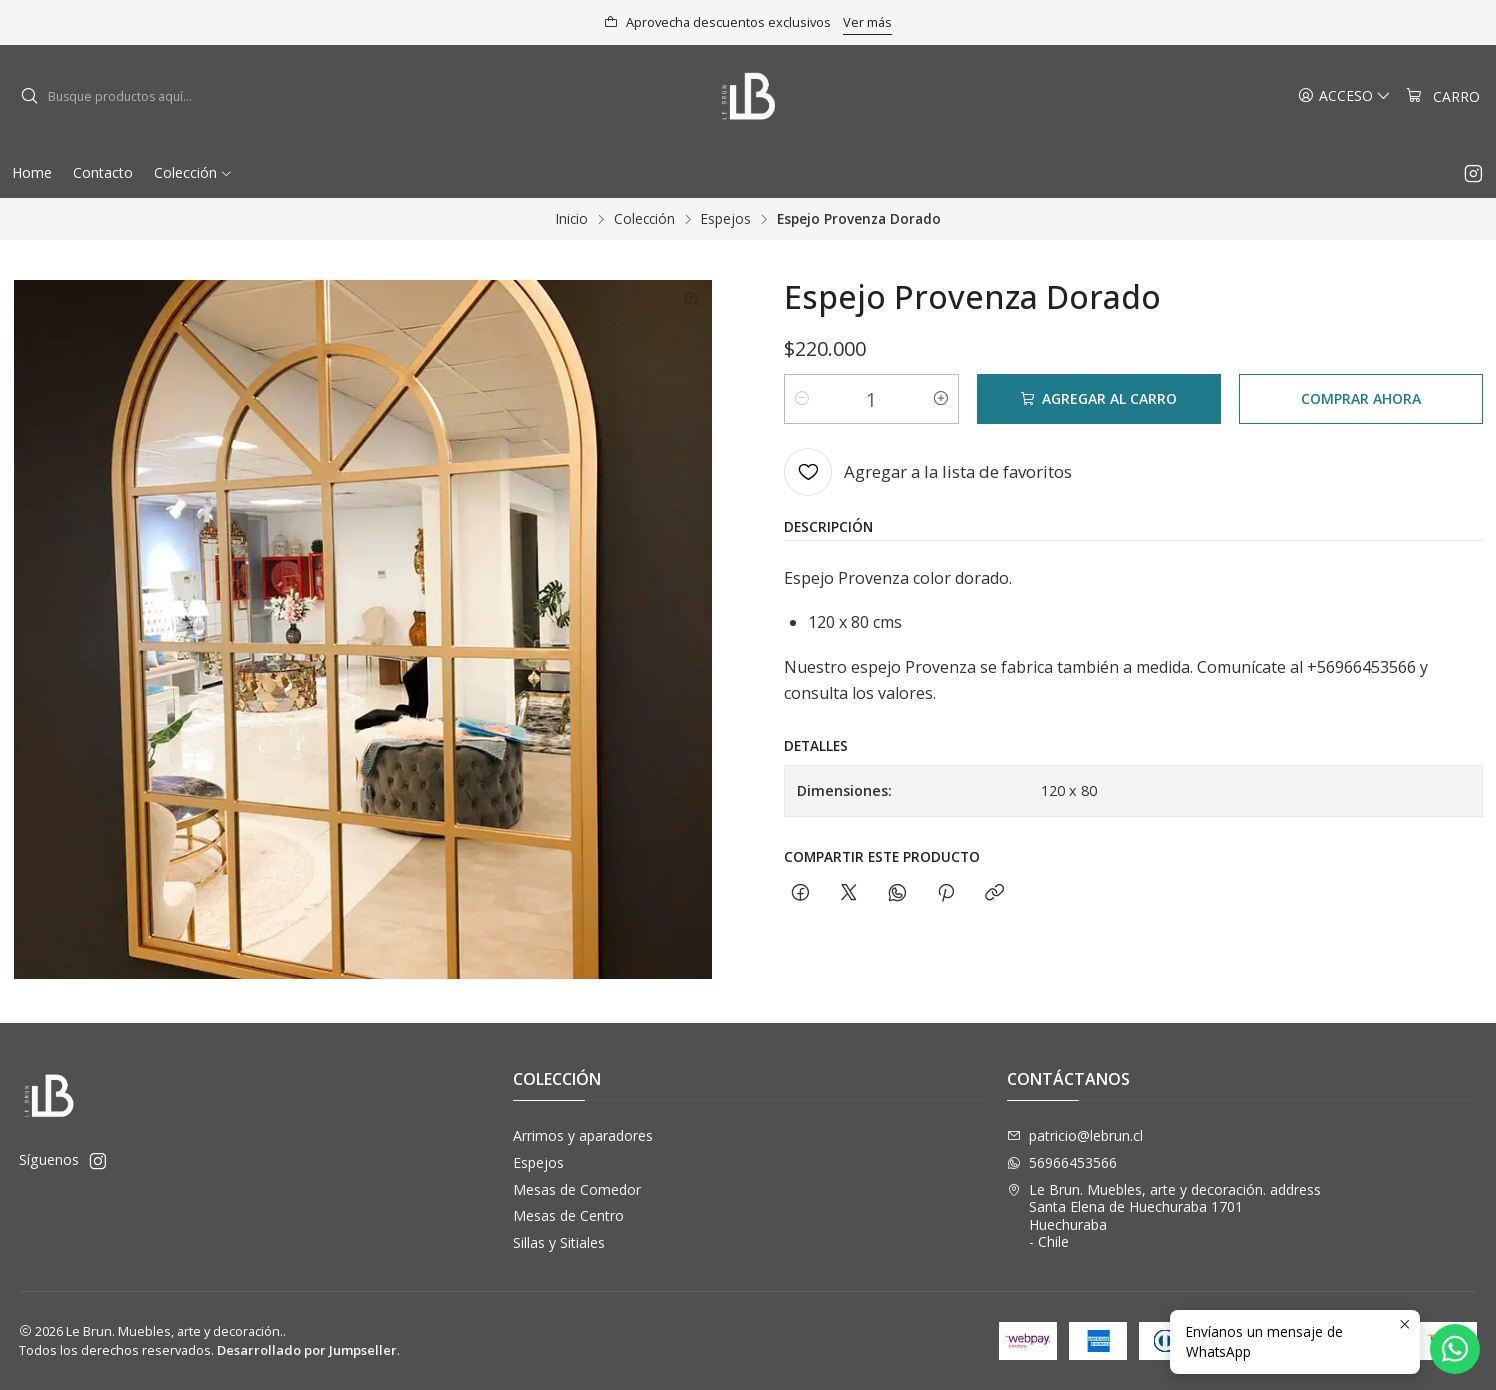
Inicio (572, 219)
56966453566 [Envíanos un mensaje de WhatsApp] (1062, 1162)
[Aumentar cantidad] (941, 399)
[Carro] (1443, 96)
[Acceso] (1344, 96)
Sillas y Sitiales (559, 1242)
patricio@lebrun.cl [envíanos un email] (1075, 1135)
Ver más (867, 22)
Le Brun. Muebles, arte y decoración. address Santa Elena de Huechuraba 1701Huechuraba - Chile (1164, 1216)
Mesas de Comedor (577, 1189)
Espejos (726, 219)
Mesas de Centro (568, 1215)
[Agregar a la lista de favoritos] (928, 472)
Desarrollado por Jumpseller (307, 1350)
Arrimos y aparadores (583, 1135)
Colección (644, 219)
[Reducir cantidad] (802, 399)
